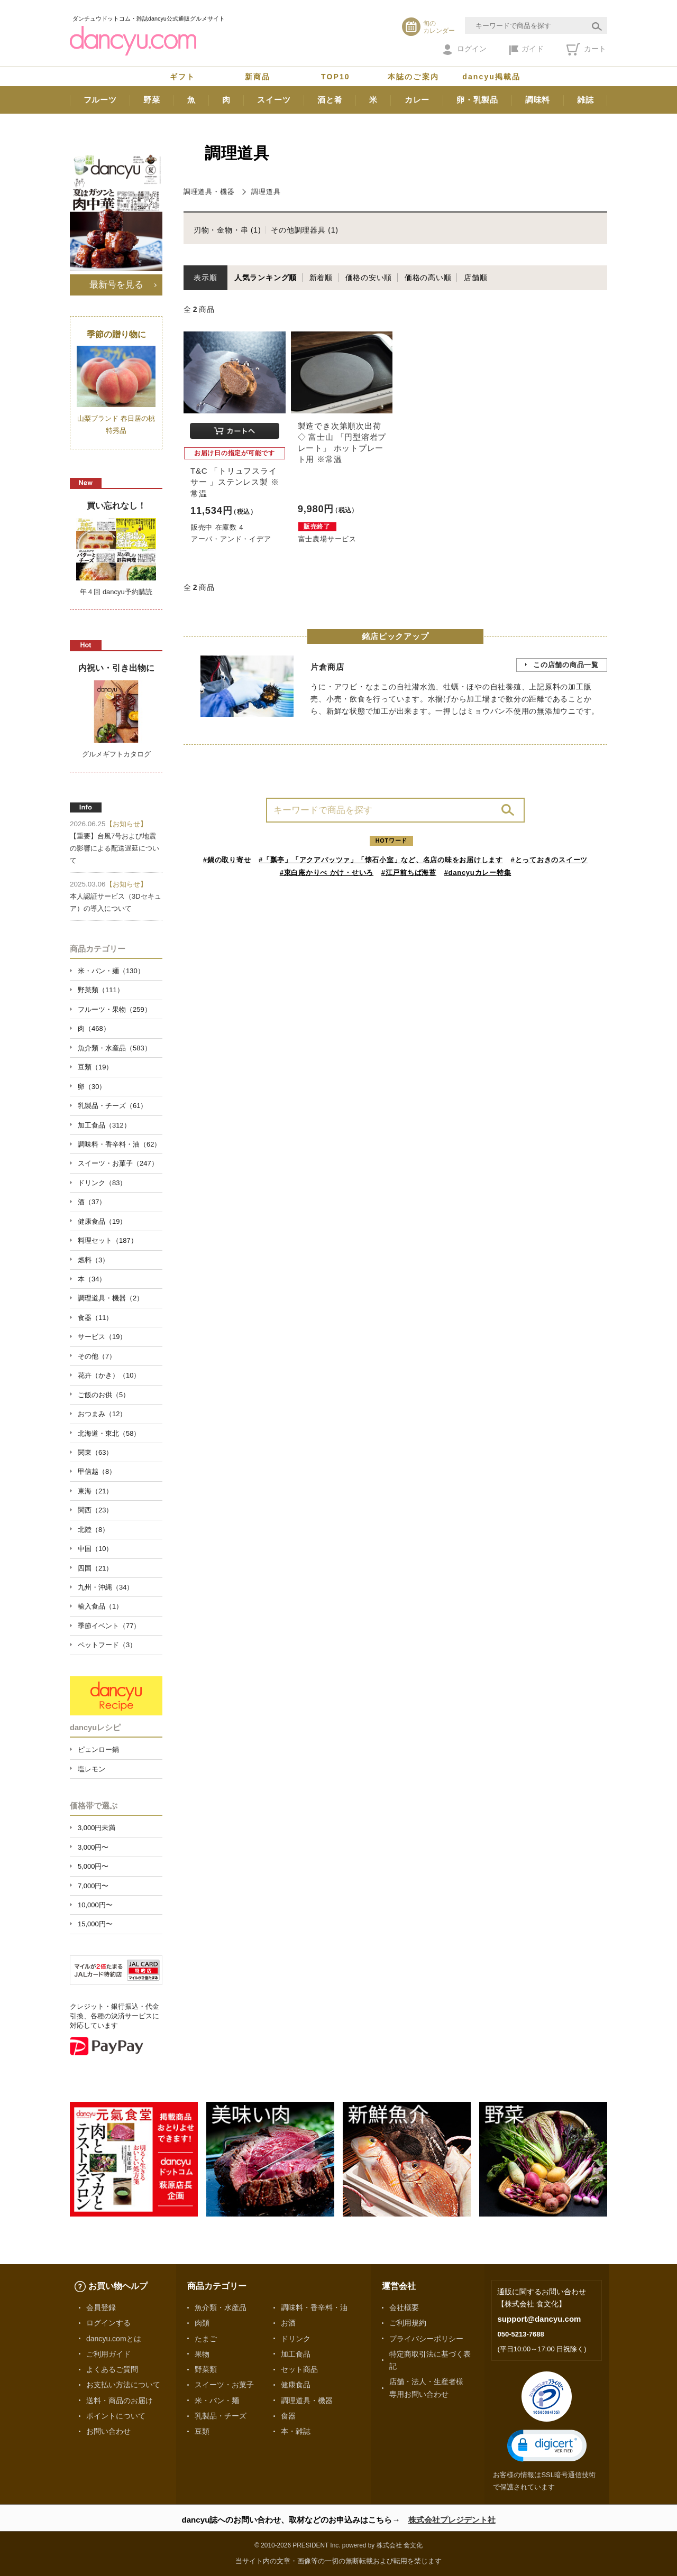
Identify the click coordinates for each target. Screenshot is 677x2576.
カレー (417, 99)
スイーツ (273, 99)
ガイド (526, 49)
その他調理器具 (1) (304, 230)
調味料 (537, 99)
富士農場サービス (327, 539)
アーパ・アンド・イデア (231, 539)
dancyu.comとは (113, 2338)
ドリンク (295, 2338)
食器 (288, 2416)
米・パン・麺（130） (111, 971)
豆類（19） (95, 1067)
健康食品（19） (102, 1221)
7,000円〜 (93, 1886)
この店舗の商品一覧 (566, 665)
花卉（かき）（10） (109, 1375)
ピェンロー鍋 (98, 1749)
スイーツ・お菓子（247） (118, 1163)
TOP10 (335, 76)
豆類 (202, 2431)
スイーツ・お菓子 (224, 2384)
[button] (547, 2445)
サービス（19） (102, 1337)
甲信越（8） (97, 1471)
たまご (206, 2338)
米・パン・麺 (217, 2400)
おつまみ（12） (102, 1414)
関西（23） (95, 1510)
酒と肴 (329, 99)
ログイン (465, 49)
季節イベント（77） (109, 1626)
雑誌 (585, 99)
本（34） (92, 1279)
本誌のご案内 (413, 76)
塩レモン (91, 1769)
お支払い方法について (123, 2384)
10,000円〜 (95, 1905)
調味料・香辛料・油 (314, 2307)
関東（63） (95, 1452)
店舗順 (475, 277)
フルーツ (100, 99)
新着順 (321, 277)
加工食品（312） (104, 1125)
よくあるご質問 (112, 2369)
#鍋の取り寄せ (227, 860)
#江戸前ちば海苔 (408, 872)
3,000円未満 (96, 1828)
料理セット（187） (108, 1240)
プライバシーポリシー (426, 2338)
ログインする (108, 2323)
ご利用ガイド (108, 2354)
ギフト (182, 76)
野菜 (151, 99)
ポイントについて (115, 2416)
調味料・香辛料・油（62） (119, 1144)
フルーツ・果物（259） (114, 1009)
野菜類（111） (101, 990)
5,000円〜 (93, 1866)
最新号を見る (116, 284)
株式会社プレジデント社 (452, 2519)
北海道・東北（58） (109, 1433)
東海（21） (95, 1491)
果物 (202, 2354)
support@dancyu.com (539, 2318)
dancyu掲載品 (491, 76)
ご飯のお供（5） (104, 1395)
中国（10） (95, 1549)
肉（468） (94, 1028)
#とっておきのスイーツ (549, 860)
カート (586, 49)
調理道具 (265, 192)
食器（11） (95, 1318)
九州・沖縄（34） (105, 1587)
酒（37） (92, 1202)
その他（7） (97, 1356)
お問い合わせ (108, 2431)
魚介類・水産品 (220, 2307)
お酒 (288, 2323)
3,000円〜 (93, 1847)
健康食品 (295, 2384)
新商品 (257, 76)
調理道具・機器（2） (110, 1298)
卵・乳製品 (477, 99)
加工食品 (295, 2354)
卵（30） (92, 1087)
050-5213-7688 (520, 2334)
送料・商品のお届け (119, 2400)
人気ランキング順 (265, 277)
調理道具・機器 (209, 192)
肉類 (202, 2323)
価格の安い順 (368, 277)
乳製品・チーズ (220, 2416)
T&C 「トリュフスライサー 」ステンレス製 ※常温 (234, 481)
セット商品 (299, 2369)
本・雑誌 (295, 2431)
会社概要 (404, 2307)
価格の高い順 (428, 277)
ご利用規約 (407, 2323)
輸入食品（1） (100, 1606)
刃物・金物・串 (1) (227, 230)
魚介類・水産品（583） (114, 1048)
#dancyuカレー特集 (477, 872)
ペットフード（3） (107, 1645)
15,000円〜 (95, 1924)
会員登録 (101, 2307)
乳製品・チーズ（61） (112, 1106)
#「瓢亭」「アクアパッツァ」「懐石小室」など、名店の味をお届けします (381, 860)
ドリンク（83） (102, 1183)
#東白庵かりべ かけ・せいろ (326, 872)
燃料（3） (93, 1260)
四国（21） (95, 1568)
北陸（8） (93, 1530)
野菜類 (206, 2369)
